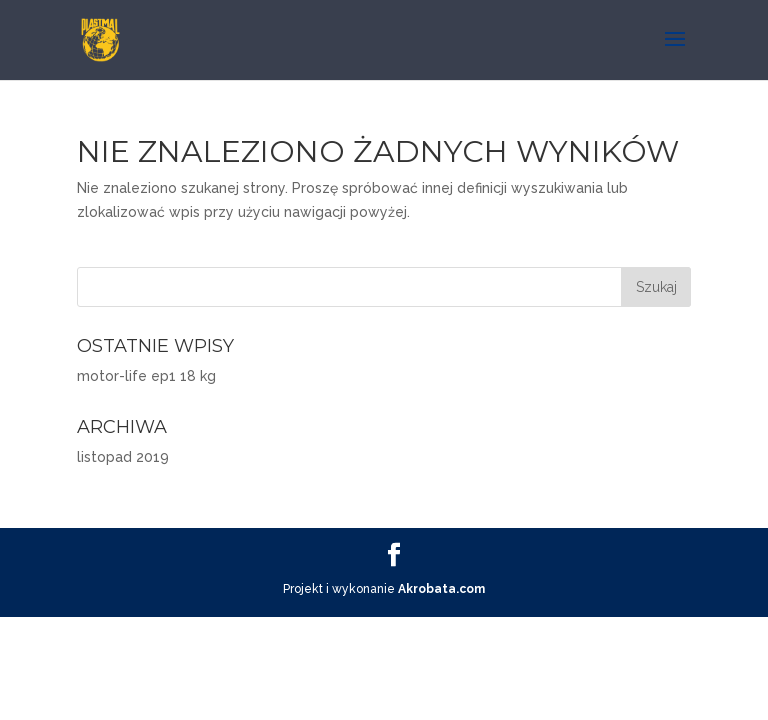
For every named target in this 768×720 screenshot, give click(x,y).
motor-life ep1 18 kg (146, 376)
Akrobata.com (441, 589)
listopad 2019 (123, 457)
